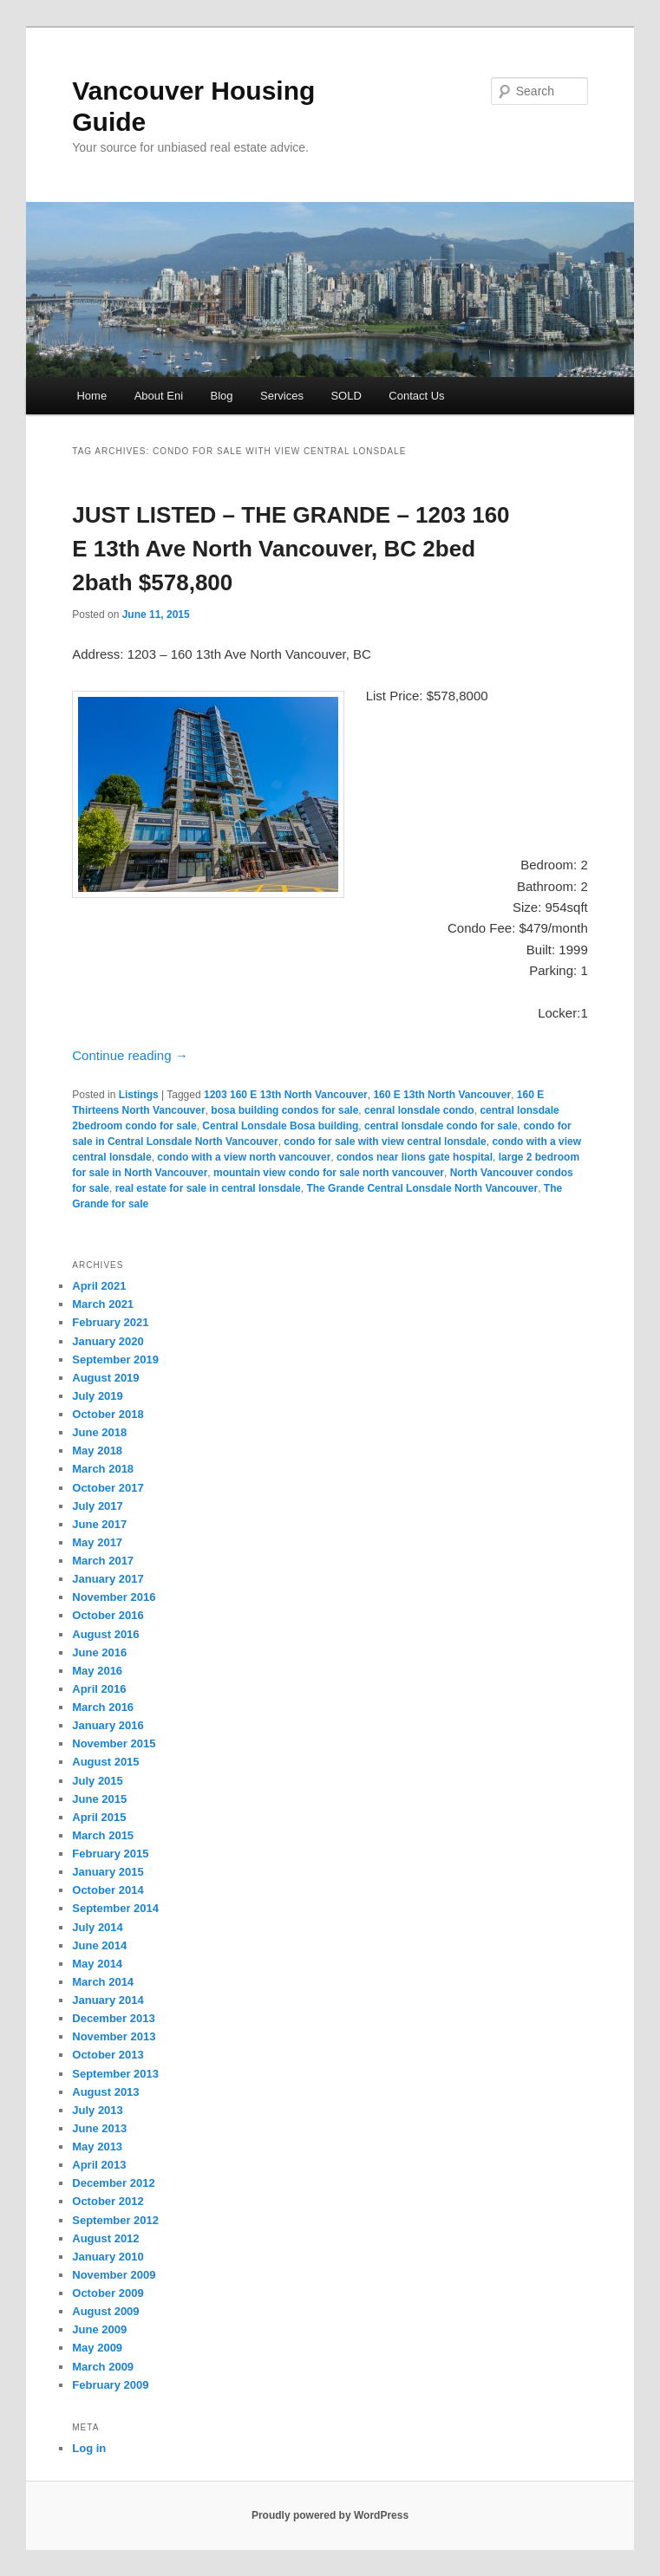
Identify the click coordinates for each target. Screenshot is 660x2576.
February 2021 (110, 1322)
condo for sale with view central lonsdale (385, 1141)
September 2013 (115, 2073)
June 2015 (99, 1798)
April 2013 (99, 2164)
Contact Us (416, 395)
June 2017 (99, 1524)
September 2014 (115, 1908)
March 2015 (103, 1835)
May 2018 (97, 1450)
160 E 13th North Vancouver (442, 1095)
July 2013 (97, 2110)
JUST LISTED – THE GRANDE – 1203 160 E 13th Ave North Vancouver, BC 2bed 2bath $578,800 (290, 548)
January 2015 (107, 1871)
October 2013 (107, 2054)
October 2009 (107, 2293)
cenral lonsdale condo (419, 1110)
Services (282, 395)
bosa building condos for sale (284, 1110)
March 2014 (103, 1981)
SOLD (345, 395)
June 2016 (99, 1652)
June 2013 (99, 2128)
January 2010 (107, 2256)
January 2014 (107, 2000)
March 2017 (103, 1560)
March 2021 (103, 1304)
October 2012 (107, 2201)
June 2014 (99, 1945)
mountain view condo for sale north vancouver (328, 1173)
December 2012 (113, 2182)
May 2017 (97, 1542)
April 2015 (99, 1817)
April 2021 (99, 1285)
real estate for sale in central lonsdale (208, 1188)
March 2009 (103, 2366)
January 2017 (107, 1578)
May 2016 (97, 1670)
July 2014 (97, 1927)
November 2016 (113, 1596)
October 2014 (107, 1889)
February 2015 (110, 1853)
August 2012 (105, 2238)
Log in (89, 2448)
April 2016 (99, 1688)
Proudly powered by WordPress (330, 2515)
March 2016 (103, 1707)
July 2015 (97, 1780)
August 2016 (105, 1634)
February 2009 (110, 2384)
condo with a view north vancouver (243, 1157)
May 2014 (97, 1963)
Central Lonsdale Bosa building (280, 1126)
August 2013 (105, 2091)
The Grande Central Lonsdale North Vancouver (422, 1188)
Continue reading (129, 1055)
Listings (139, 1095)
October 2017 (107, 1487)
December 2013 (113, 2018)
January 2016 (107, 1725)
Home (91, 395)
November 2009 (113, 2274)
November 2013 (113, 2036)
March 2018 (103, 1468)
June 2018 (99, 1432)
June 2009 (99, 2329)
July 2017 (97, 1505)
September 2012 (115, 2220)
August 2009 (105, 2311)
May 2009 (97, 2347)
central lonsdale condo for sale (441, 1126)
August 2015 (105, 1761)
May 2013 (97, 2146)
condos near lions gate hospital (415, 1157)
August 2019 (105, 1377)
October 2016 (107, 1615)
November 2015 (113, 1743)
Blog (222, 395)
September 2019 (115, 1359)
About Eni (158, 395)
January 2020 (107, 1341)
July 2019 (97, 1395)
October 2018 (107, 1414)
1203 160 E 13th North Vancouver (286, 1095)
